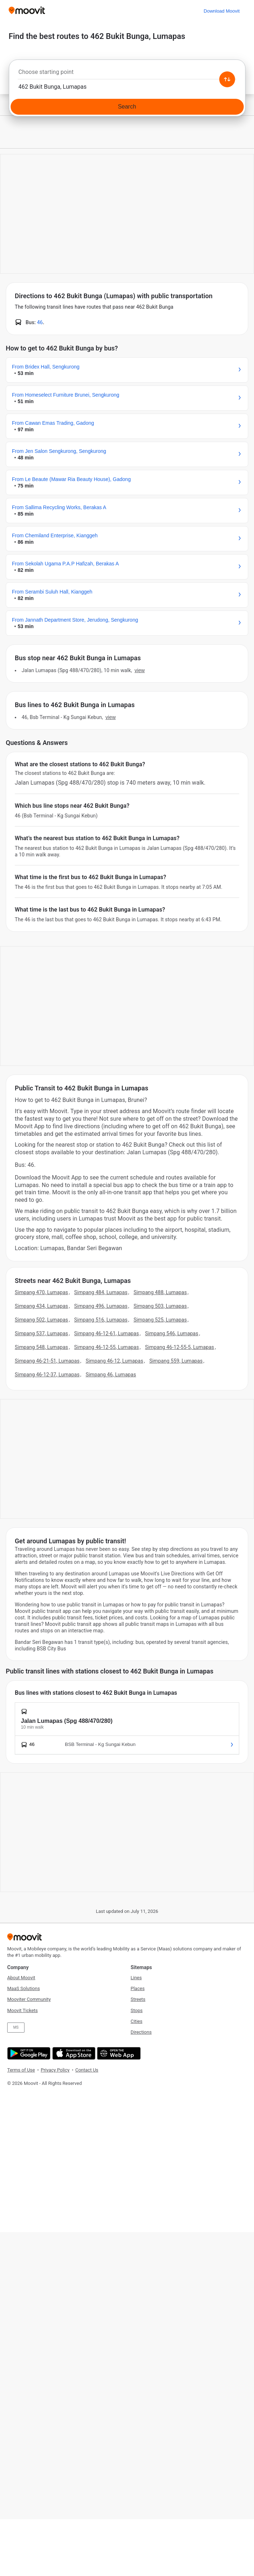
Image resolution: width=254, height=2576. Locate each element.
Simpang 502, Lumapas (41, 1320)
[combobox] (127, 74)
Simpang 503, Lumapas (160, 1306)
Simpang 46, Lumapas (111, 1374)
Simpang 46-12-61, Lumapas (106, 1333)
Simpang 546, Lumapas (171, 1333)
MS (16, 2027)
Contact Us (86, 2070)
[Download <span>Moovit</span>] (221, 11)
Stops (137, 2010)
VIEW (139, 670)
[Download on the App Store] (73, 2053)
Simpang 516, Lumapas (101, 1320)
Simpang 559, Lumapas (175, 1361)
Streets (138, 1999)
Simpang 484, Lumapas (101, 1292)
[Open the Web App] (118, 2053)
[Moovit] (27, 11)
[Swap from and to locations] (227, 79)
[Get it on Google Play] (28, 2053)
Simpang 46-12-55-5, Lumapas (179, 1347)
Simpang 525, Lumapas (160, 1320)
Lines (136, 1977)
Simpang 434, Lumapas (41, 1306)
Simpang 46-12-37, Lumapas (47, 1374)
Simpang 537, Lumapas (41, 1333)
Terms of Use (21, 2070)
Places (138, 1988)
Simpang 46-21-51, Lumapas (47, 1361)
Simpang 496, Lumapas (101, 1306)
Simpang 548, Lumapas (41, 1347)
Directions (141, 2032)
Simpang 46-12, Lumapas (114, 1361)
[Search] (127, 107)
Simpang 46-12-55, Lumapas (106, 1347)
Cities (137, 2021)
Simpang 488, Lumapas (160, 1292)
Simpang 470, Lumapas (41, 1292)
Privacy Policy (55, 2070)
